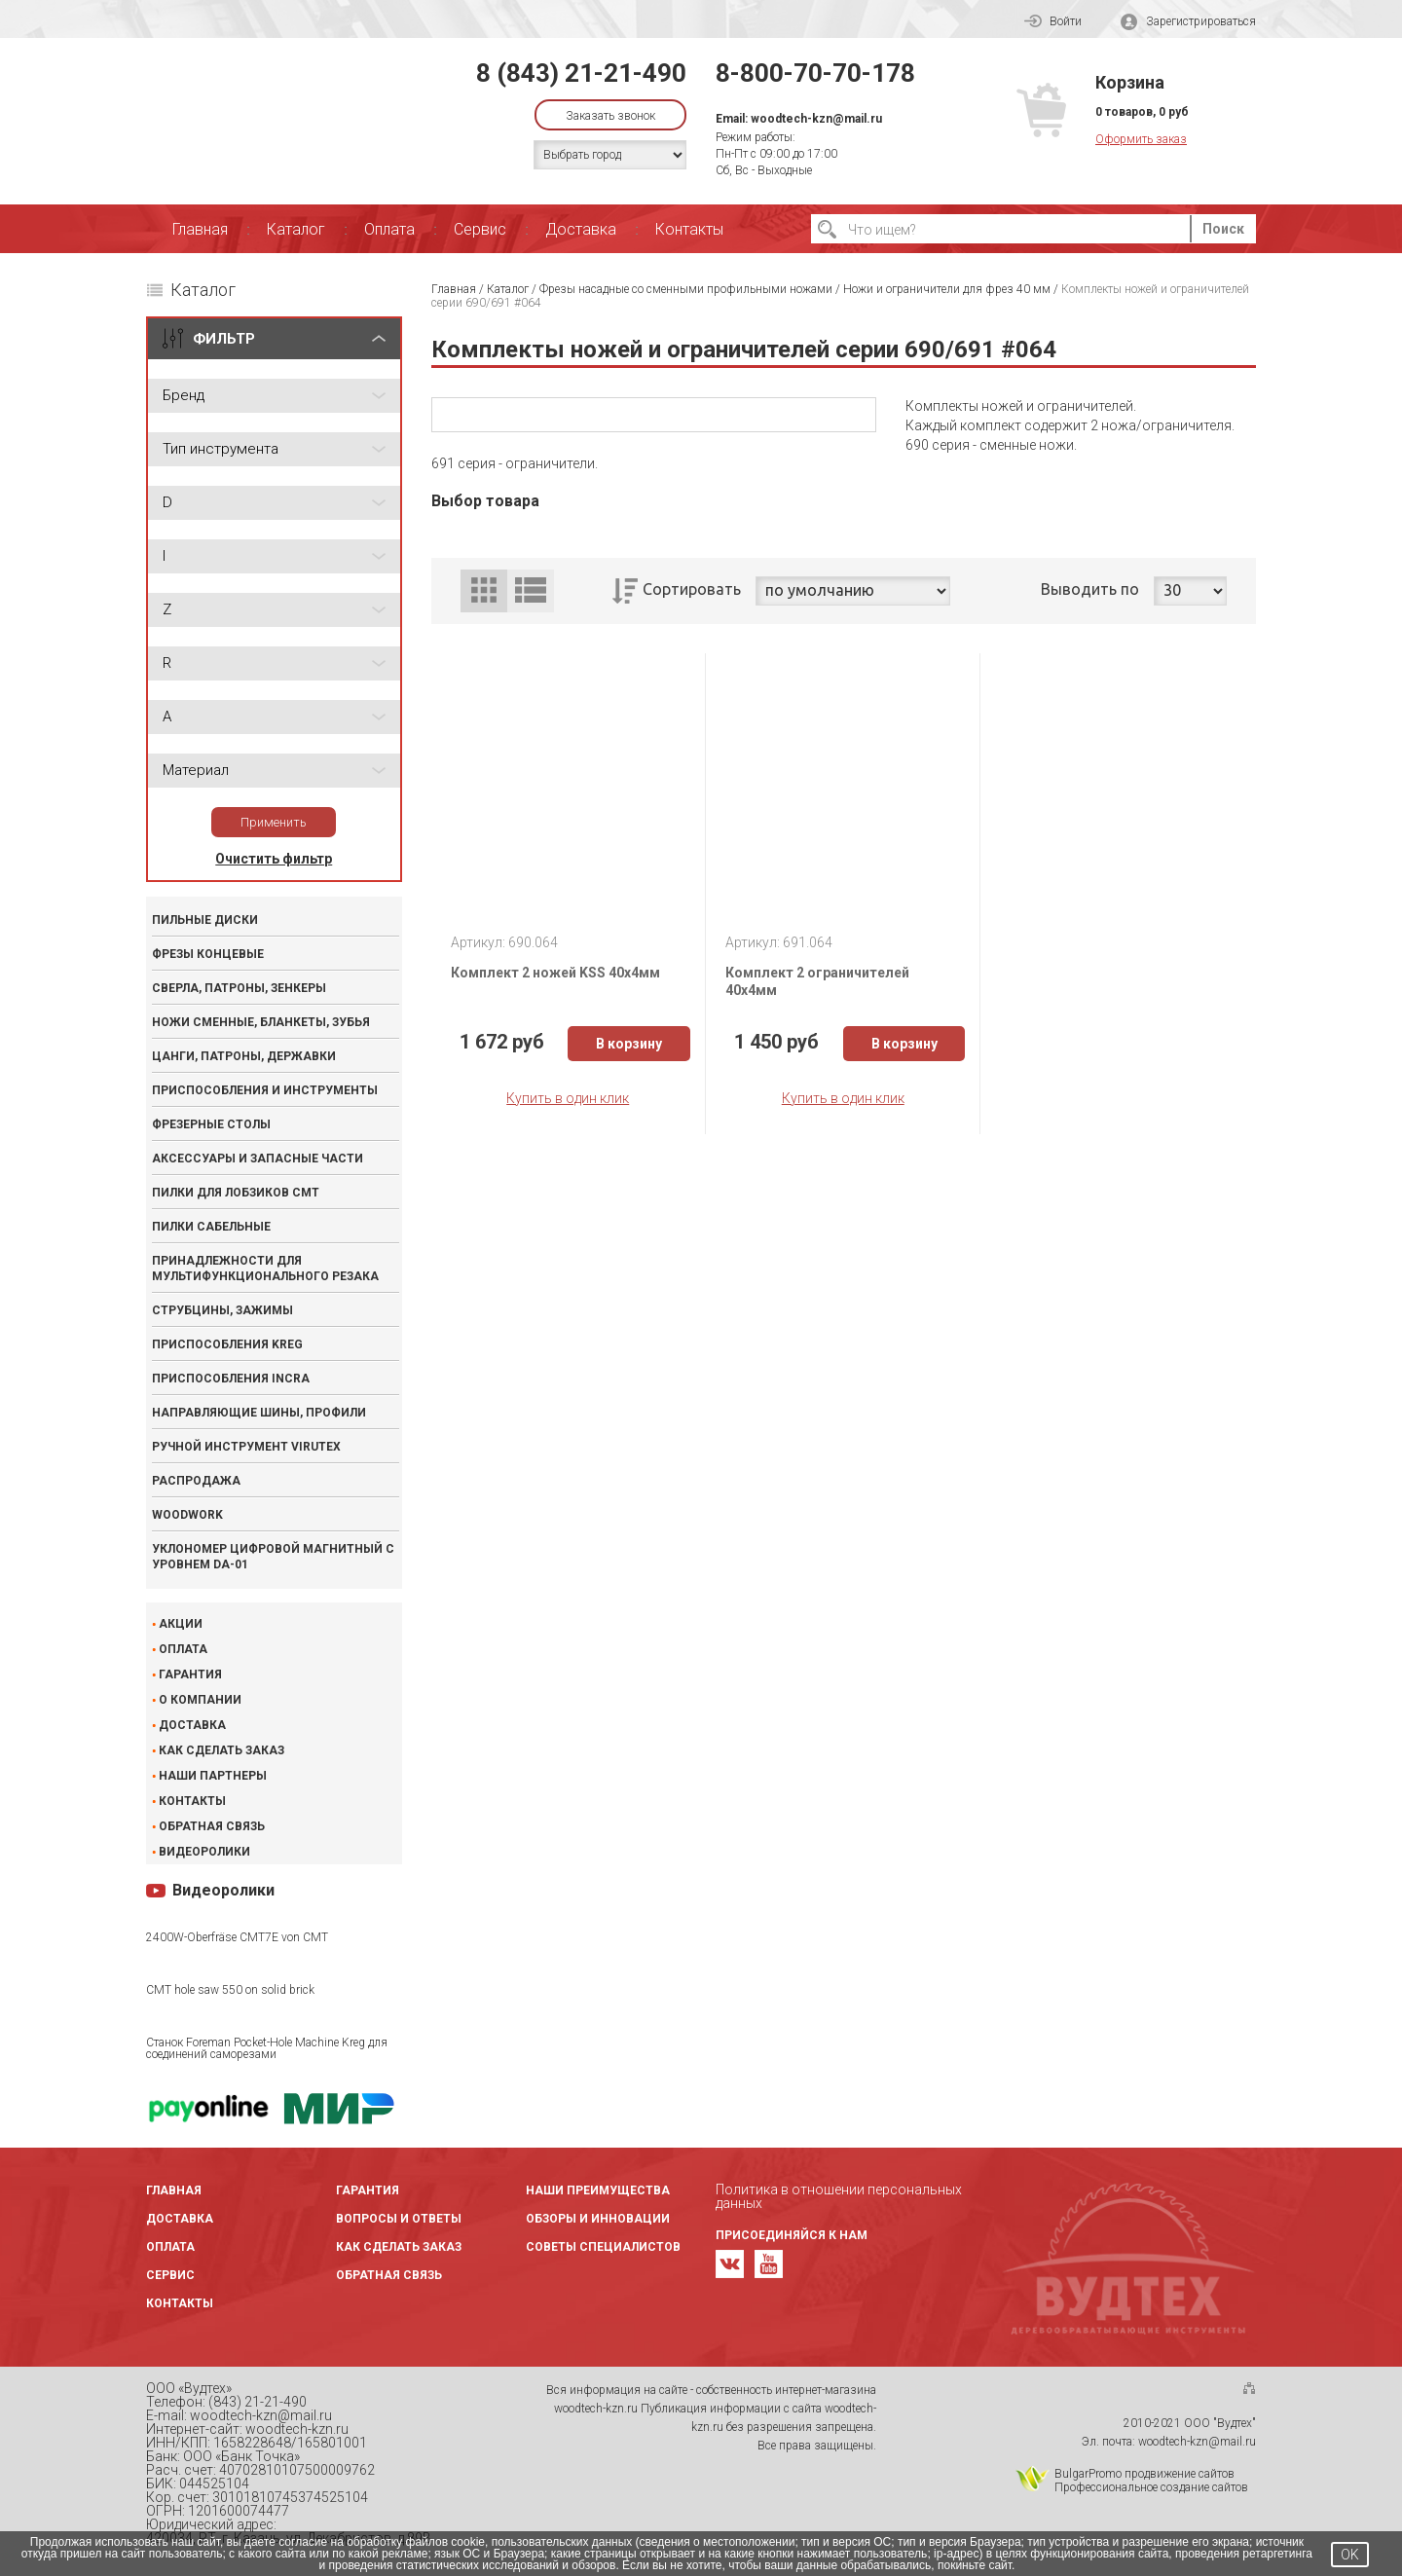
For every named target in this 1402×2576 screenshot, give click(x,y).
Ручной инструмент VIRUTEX (246, 1447)
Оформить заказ (1141, 139)
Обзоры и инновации (598, 2219)
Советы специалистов (603, 2247)
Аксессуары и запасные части (257, 1158)
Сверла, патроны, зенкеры (239, 988)
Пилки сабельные (211, 1226)
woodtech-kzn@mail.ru (816, 119)
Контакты (689, 229)
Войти (1053, 21)
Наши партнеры (213, 1776)
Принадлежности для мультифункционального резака (265, 1268)
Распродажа (196, 1481)
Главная (200, 229)
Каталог (296, 229)
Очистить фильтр (273, 858)
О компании (200, 1700)
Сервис (480, 229)
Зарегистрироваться (1188, 22)
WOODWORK (187, 1515)
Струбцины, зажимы (222, 1310)
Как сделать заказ (221, 1750)
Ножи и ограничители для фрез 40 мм (947, 289)
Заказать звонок (610, 116)
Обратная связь (212, 1826)
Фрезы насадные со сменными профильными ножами (685, 289)
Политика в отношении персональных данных (839, 2196)
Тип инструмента (220, 449)
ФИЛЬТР (224, 339)
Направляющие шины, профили (259, 1412)
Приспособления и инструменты (265, 1090)
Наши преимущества (598, 2190)
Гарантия (190, 1674)
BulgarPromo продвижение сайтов (1144, 2474)
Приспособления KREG (227, 1344)
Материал (196, 770)
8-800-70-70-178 (815, 73)
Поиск (1223, 229)
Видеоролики (204, 1852)
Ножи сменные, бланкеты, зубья (261, 1022)
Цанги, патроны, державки (244, 1056)
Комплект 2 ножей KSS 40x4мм (555, 972)
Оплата (389, 229)
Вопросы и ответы (398, 2219)
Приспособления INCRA (231, 1378)
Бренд (183, 395)
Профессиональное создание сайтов (1151, 2487)
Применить (273, 822)
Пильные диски (205, 920)
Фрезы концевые (208, 954)
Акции (181, 1624)
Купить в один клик (567, 1098)
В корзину (629, 1043)
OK (1350, 2554)
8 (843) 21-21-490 (581, 73)
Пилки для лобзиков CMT (235, 1192)
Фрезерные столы (211, 1124)
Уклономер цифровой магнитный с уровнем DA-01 (273, 1556)
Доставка (580, 229)
